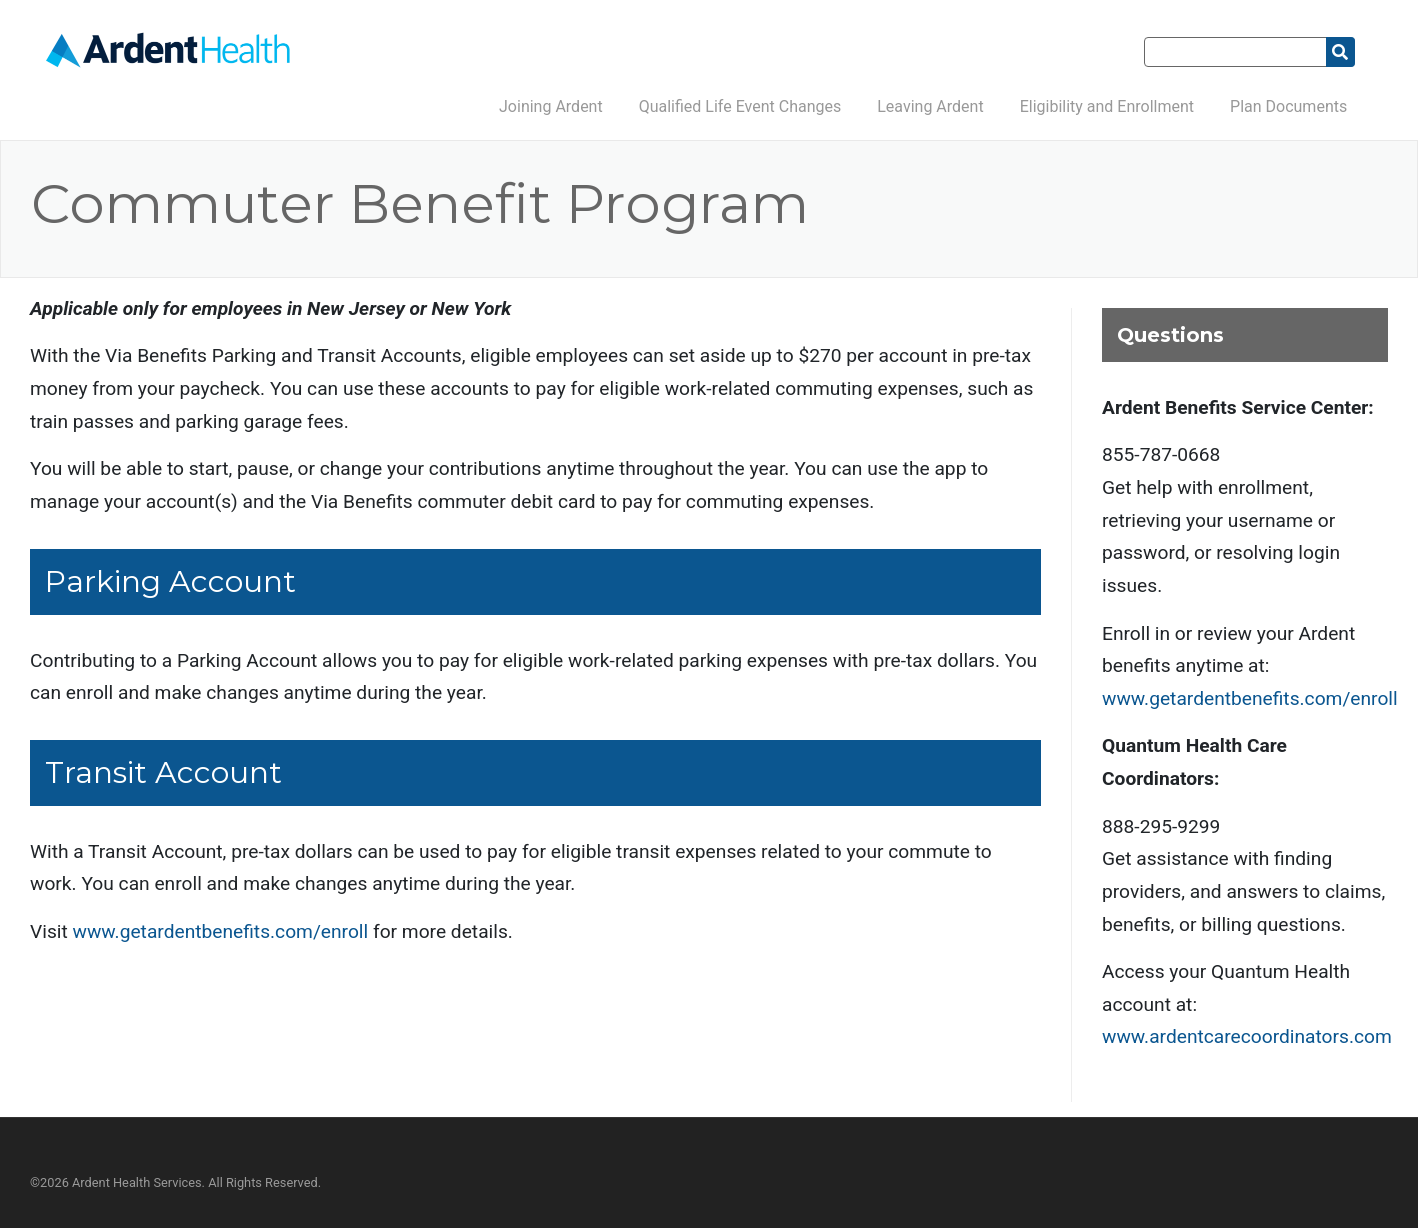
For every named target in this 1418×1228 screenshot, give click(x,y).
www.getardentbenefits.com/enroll (221, 931)
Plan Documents (1288, 106)
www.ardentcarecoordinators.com (1247, 1036)
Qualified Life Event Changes (740, 106)
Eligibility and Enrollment (1107, 106)
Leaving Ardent (930, 106)
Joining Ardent (551, 106)
